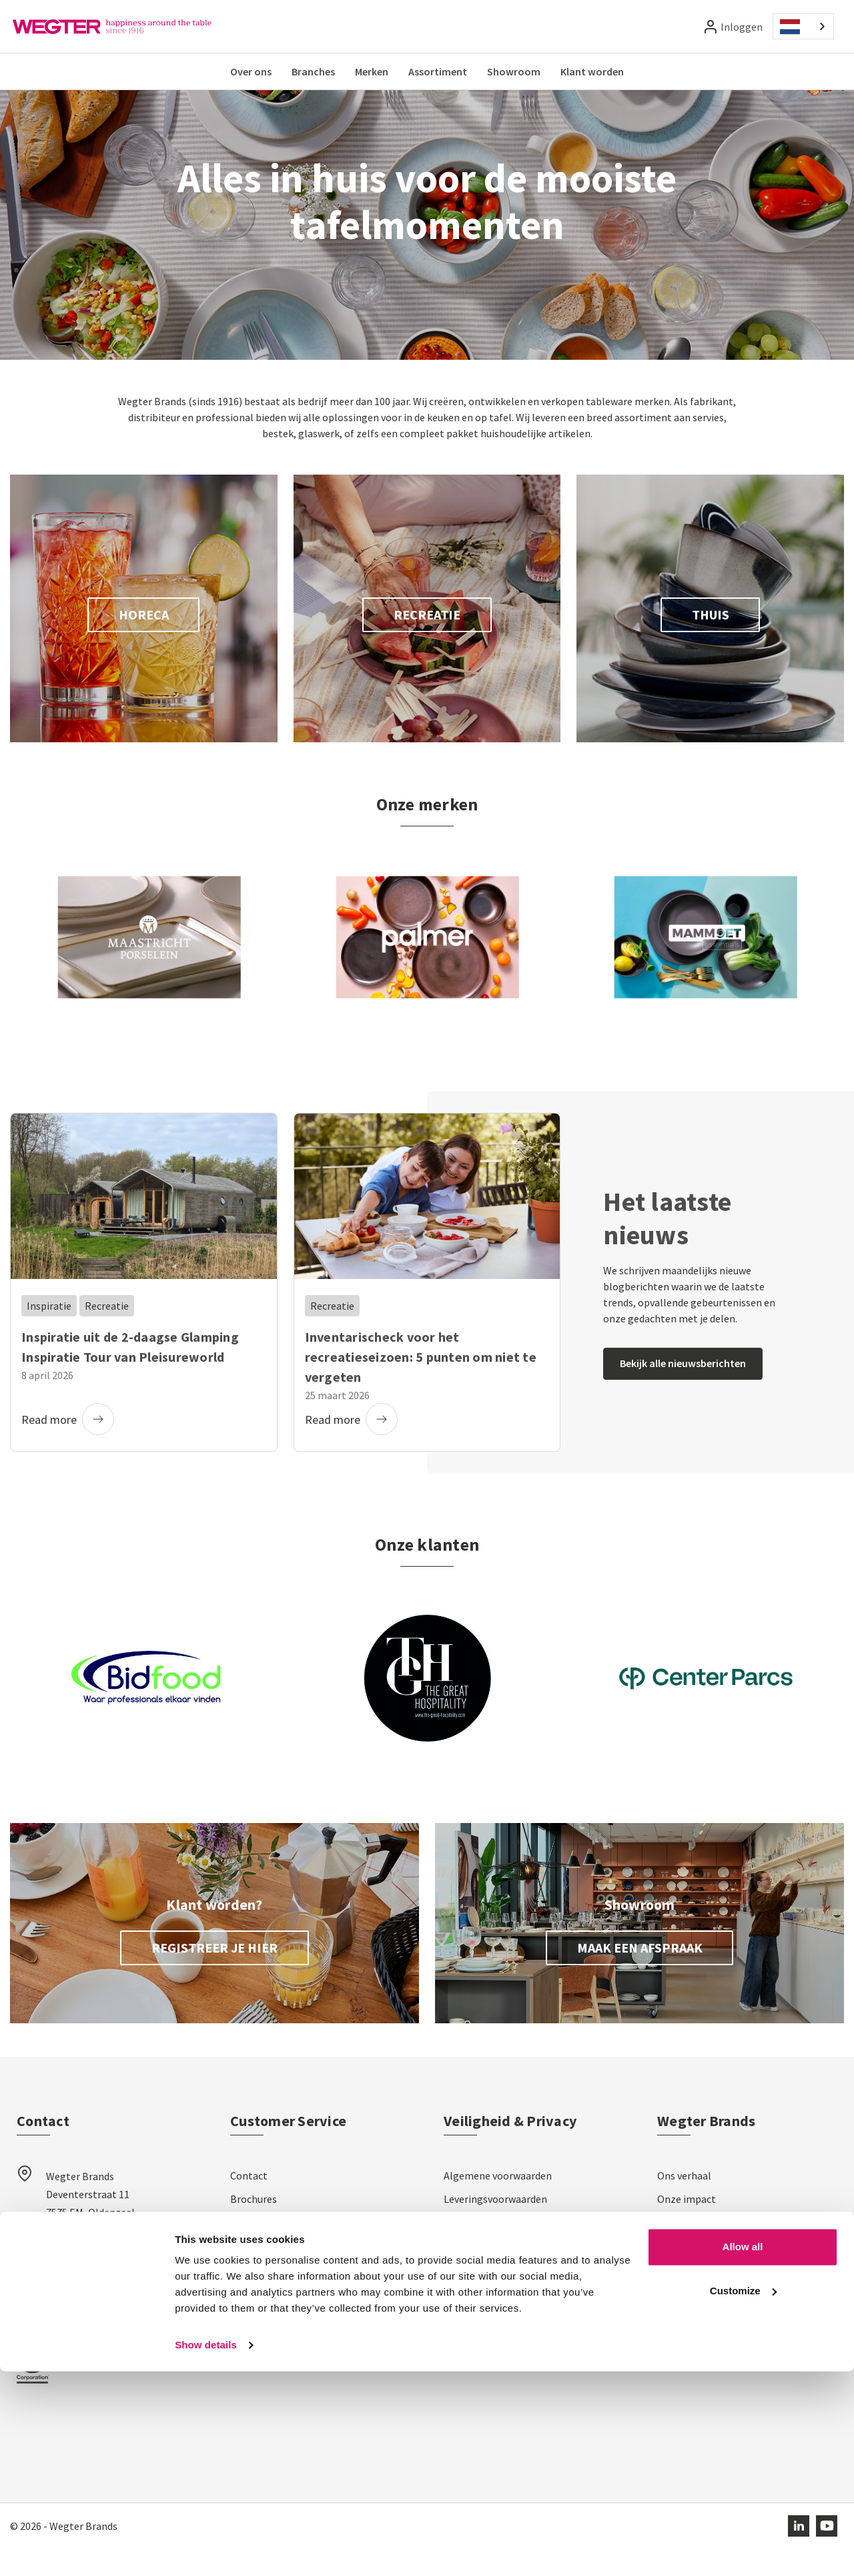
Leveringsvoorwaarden (495, 2226)
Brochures (253, 2226)
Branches (313, 71)
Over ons (251, 71)
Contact (249, 2203)
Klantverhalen (690, 2343)
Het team (679, 2249)
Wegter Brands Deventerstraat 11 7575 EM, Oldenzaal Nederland (90, 2231)
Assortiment (437, 71)
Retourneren (259, 2273)
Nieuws (673, 2366)
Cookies (462, 2296)
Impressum (470, 2319)
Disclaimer (468, 2273)
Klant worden (592, 71)
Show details (206, 2549)
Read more (67, 1447)
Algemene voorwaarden (498, 2203)
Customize (743, 2495)
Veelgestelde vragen (276, 2296)
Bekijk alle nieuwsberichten (683, 1390)
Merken (371, 71)
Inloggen (742, 26)
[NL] (803, 26)
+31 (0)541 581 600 (87, 2315)
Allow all (743, 2451)
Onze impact (686, 2226)
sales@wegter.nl (84, 2287)
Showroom (513, 71)
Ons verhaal (684, 2203)
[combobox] (803, 26)
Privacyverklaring (483, 2249)
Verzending (256, 2249)
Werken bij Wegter (699, 2273)
